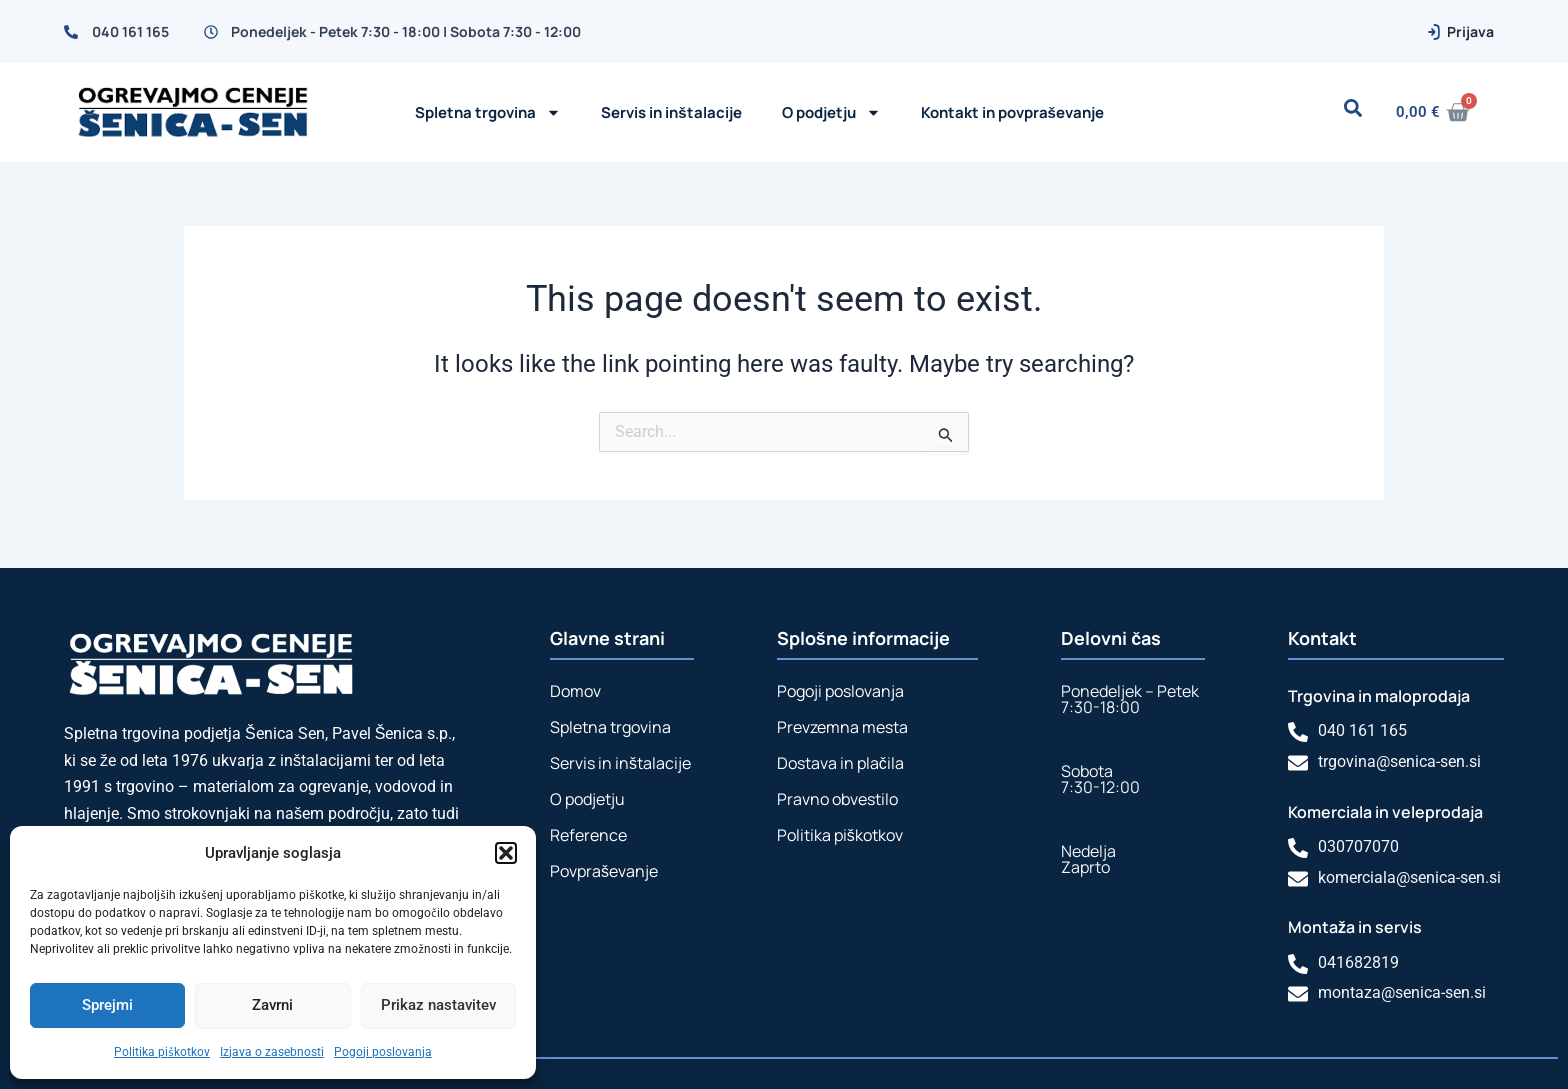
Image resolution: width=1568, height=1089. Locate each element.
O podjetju (587, 794)
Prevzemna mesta (842, 722)
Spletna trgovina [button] (488, 112)
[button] (506, 853)
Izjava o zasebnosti (272, 1052)
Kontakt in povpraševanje (1012, 112)
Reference (588, 830)
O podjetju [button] (831, 112)
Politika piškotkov (162, 1052)
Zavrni (272, 1005)
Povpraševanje (604, 866)
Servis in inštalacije (671, 112)
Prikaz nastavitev (438, 1005)
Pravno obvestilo (837, 794)
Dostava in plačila (840, 758)
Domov (575, 686)
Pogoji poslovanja (383, 1052)
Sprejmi (107, 1005)
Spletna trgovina (610, 722)
